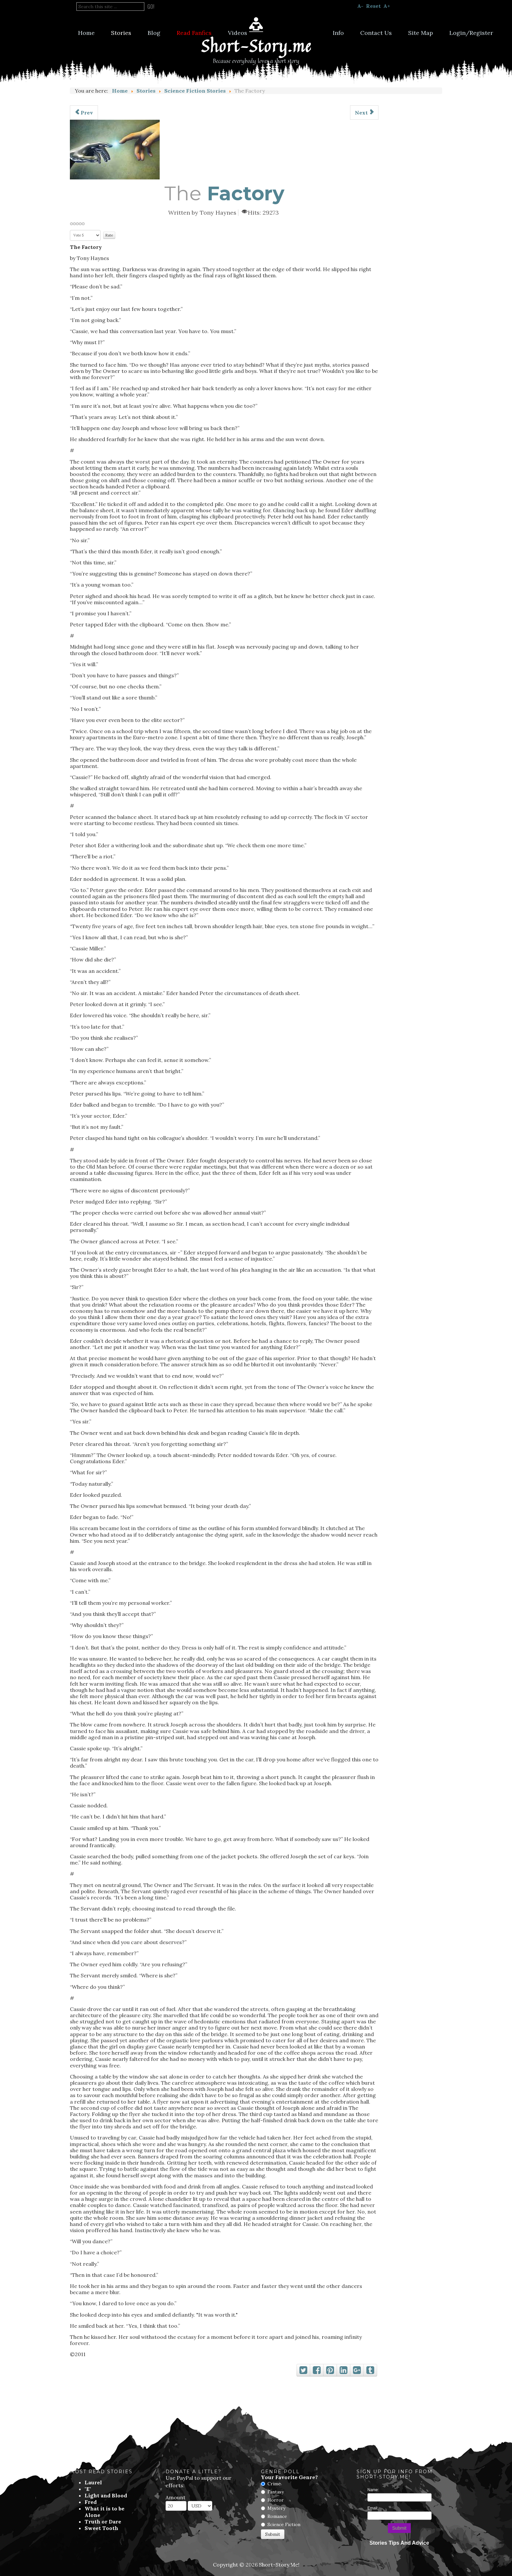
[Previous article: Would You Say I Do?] (84, 112)
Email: (372, 2508)
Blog (154, 33)
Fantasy (275, 2492)
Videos (237, 33)
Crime (274, 2484)
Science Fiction (283, 2524)
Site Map (420, 33)
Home (86, 33)
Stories (121, 33)
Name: (373, 2490)
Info (338, 33)
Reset (373, 6)
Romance (277, 2516)
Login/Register (471, 33)
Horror (275, 2500)
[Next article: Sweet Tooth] (364, 112)
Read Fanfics (194, 33)
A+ (386, 6)
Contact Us (376, 33)
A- (360, 6)
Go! (150, 6)
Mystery (276, 2508)
